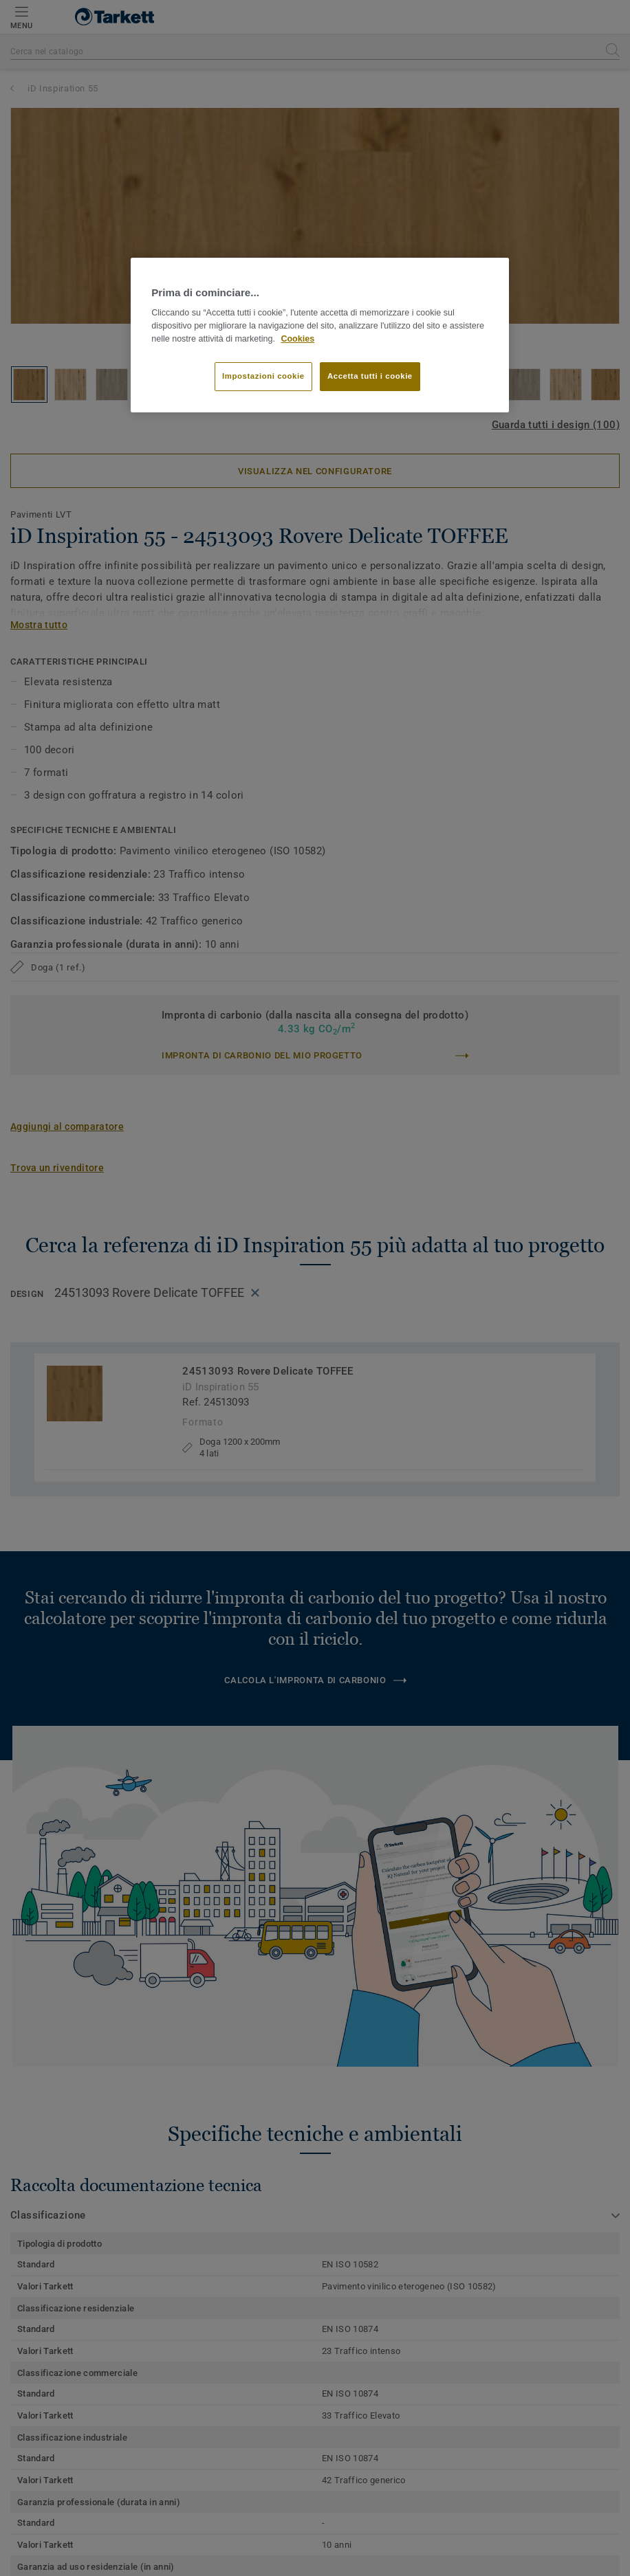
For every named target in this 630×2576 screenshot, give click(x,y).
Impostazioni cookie (263, 376)
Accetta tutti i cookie (370, 376)
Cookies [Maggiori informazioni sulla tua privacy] (297, 339)
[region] (320, 335)
